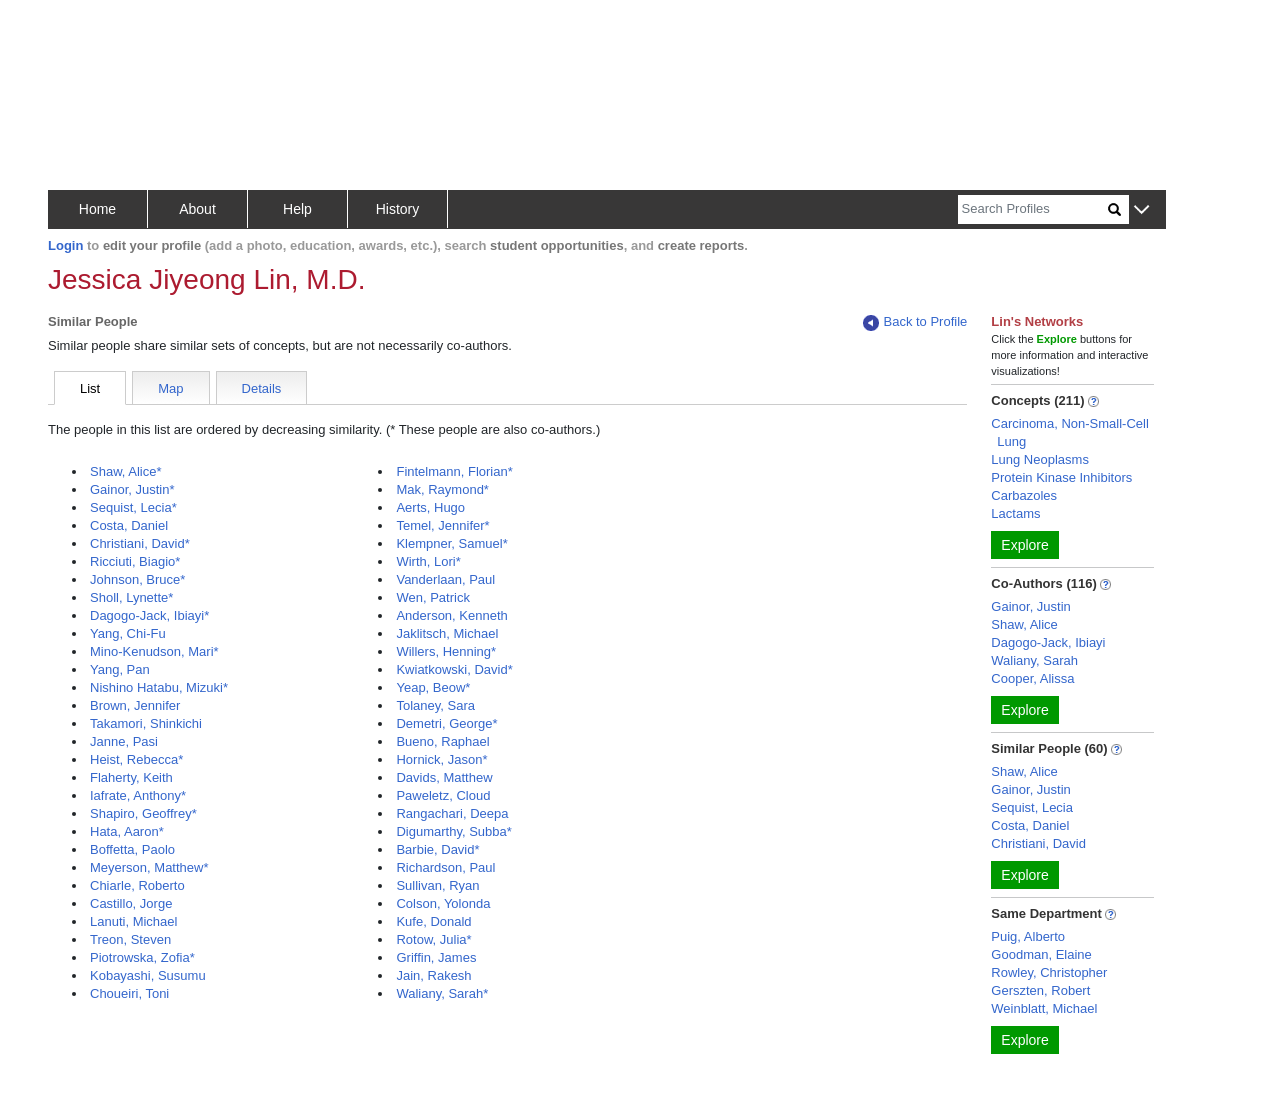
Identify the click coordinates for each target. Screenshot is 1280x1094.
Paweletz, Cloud (443, 795)
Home (97, 209)
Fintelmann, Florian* (454, 471)
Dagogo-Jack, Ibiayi (1048, 642)
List (90, 388)
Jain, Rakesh (433, 975)
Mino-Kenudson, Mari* (154, 651)
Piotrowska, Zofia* (142, 957)
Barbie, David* (437, 849)
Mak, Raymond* (442, 489)
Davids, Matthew (444, 777)
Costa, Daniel (129, 525)
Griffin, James (436, 957)
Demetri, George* (446, 723)
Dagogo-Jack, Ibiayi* (149, 615)
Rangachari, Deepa (452, 813)
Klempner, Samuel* (451, 543)
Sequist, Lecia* (133, 507)
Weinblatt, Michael (1044, 1008)
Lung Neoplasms (1040, 459)
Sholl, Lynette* (131, 597)
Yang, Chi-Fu (128, 633)
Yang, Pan (120, 669)
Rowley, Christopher (1049, 972)
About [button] (197, 209)
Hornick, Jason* (441, 759)
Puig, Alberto (1028, 936)
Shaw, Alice (1024, 624)
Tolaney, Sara (435, 705)
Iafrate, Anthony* (138, 795)
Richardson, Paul (445, 867)
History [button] (398, 209)
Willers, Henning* (446, 651)
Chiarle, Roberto (137, 885)
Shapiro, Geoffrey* (143, 813)
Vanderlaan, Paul (445, 579)
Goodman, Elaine (1041, 954)
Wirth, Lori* (428, 561)
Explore (1024, 545)
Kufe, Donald (433, 921)
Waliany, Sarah (1034, 660)
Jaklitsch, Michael (447, 633)
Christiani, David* (140, 543)
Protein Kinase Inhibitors (1061, 477)
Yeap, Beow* (433, 687)
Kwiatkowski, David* (454, 669)
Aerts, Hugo (430, 507)
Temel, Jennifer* (442, 525)
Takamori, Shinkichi (146, 723)
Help (297, 209)
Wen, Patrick (432, 597)
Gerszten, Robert (1040, 990)
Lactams (1015, 513)
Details (262, 388)
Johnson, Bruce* (137, 579)
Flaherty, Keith (131, 777)
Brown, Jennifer (135, 705)
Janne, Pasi (124, 741)
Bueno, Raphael (442, 741)
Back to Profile (915, 322)
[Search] (1033, 209)
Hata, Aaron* (127, 831)
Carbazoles (1024, 495)
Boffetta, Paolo (132, 849)
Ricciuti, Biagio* (135, 561)
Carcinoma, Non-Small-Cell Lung (1070, 432)
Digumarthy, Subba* (453, 831)
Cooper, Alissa (1032, 678)
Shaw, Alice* (126, 471)
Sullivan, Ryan (437, 885)
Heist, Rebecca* (136, 759)
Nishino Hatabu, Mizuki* (159, 687)
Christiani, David (1038, 843)
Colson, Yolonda (443, 903)
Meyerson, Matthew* (149, 867)
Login (65, 245)
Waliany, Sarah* (442, 993)
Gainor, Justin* (132, 489)
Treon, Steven (130, 939)
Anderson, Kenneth (451, 615)
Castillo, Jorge (131, 903)
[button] (1141, 210)
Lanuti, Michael (133, 921)
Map (170, 388)
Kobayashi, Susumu (148, 975)
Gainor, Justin (1031, 606)
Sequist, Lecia (1032, 807)
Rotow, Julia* (433, 939)
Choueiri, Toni (129, 993)
